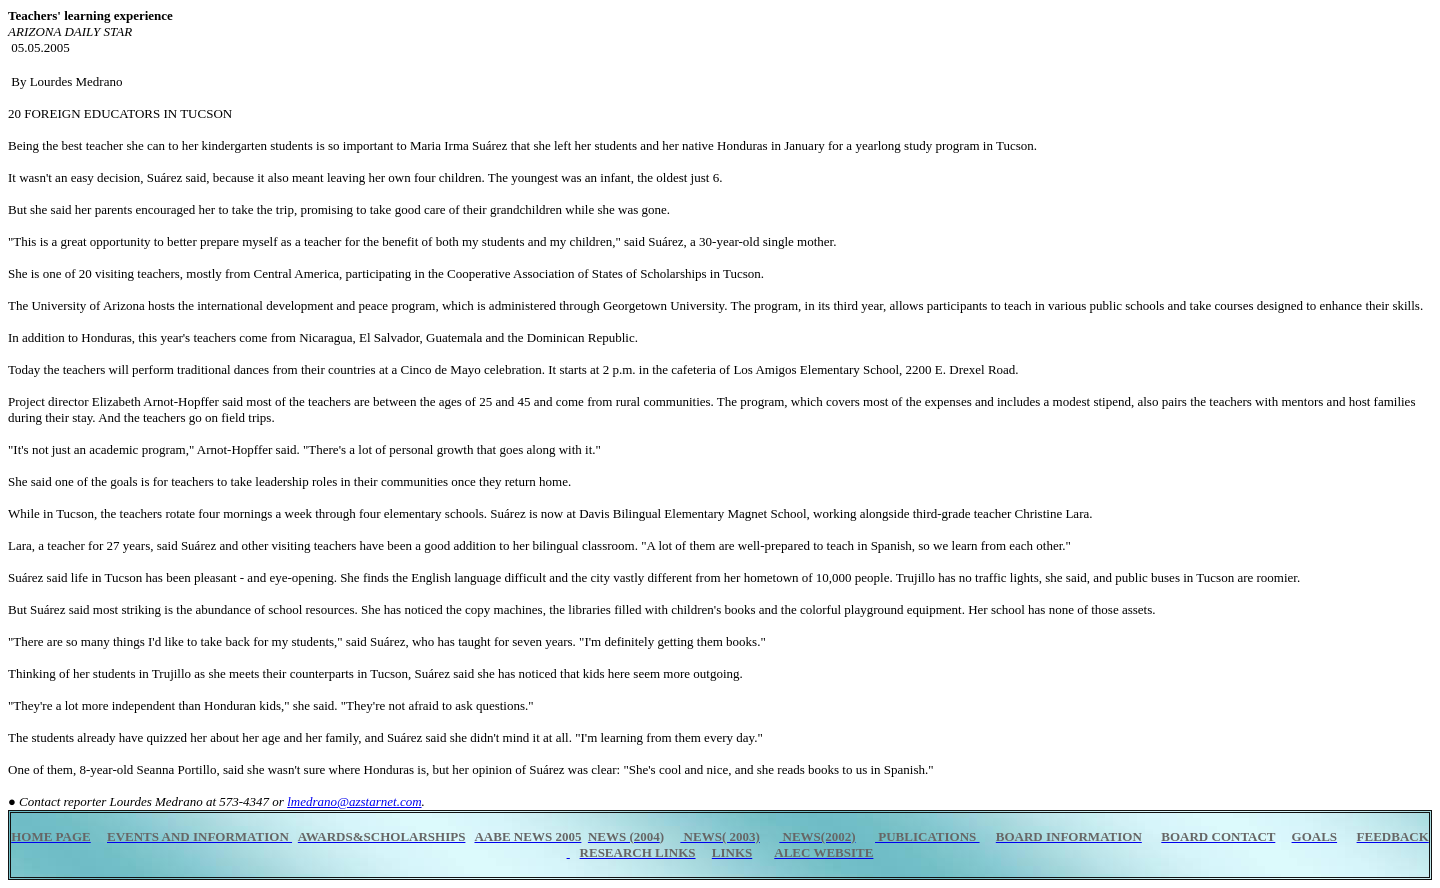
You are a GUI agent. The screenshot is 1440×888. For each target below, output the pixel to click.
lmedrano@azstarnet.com (354, 801)
